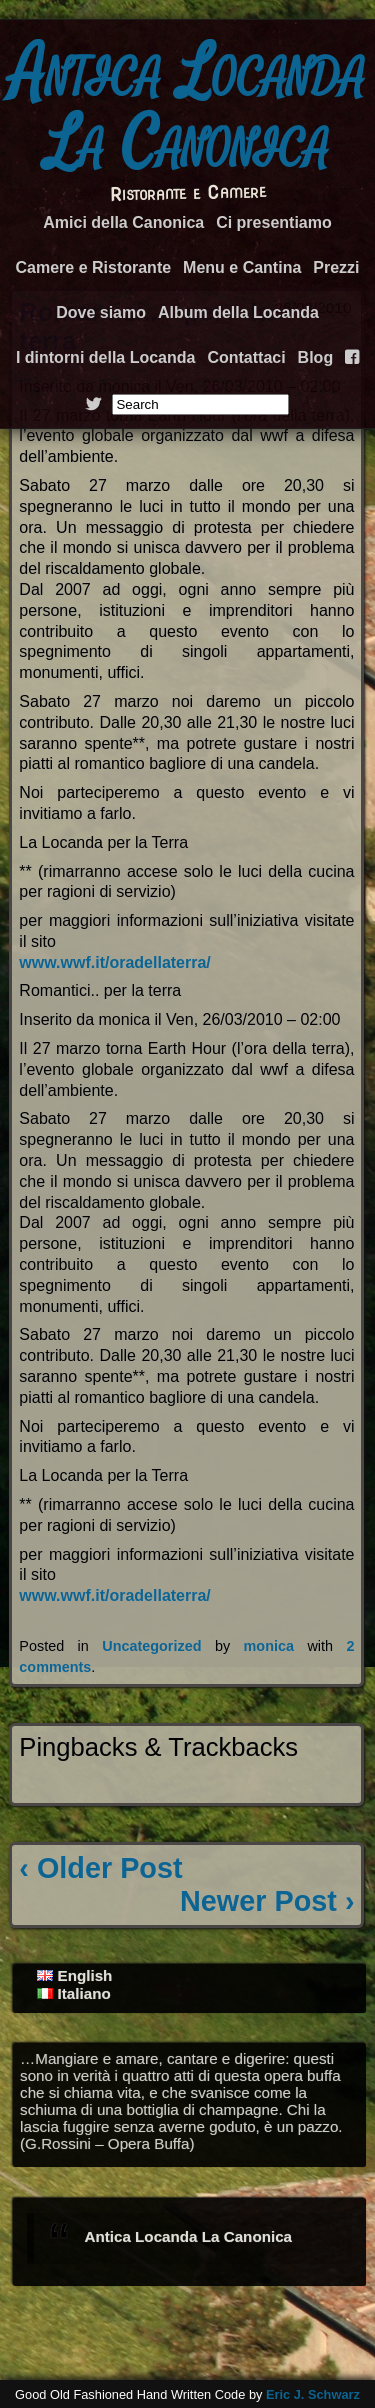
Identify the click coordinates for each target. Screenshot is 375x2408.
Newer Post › (267, 1901)
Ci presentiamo (274, 222)
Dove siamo (101, 312)
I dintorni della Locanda (106, 357)
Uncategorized (151, 1646)
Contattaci (246, 357)
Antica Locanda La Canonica (188, 108)
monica (269, 1646)
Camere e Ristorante (93, 267)
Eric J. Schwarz (313, 2394)
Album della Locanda (238, 312)
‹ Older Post (100, 1868)
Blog (316, 357)
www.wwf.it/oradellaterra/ (114, 962)
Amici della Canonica (123, 222)
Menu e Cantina (242, 267)
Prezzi (336, 267)
